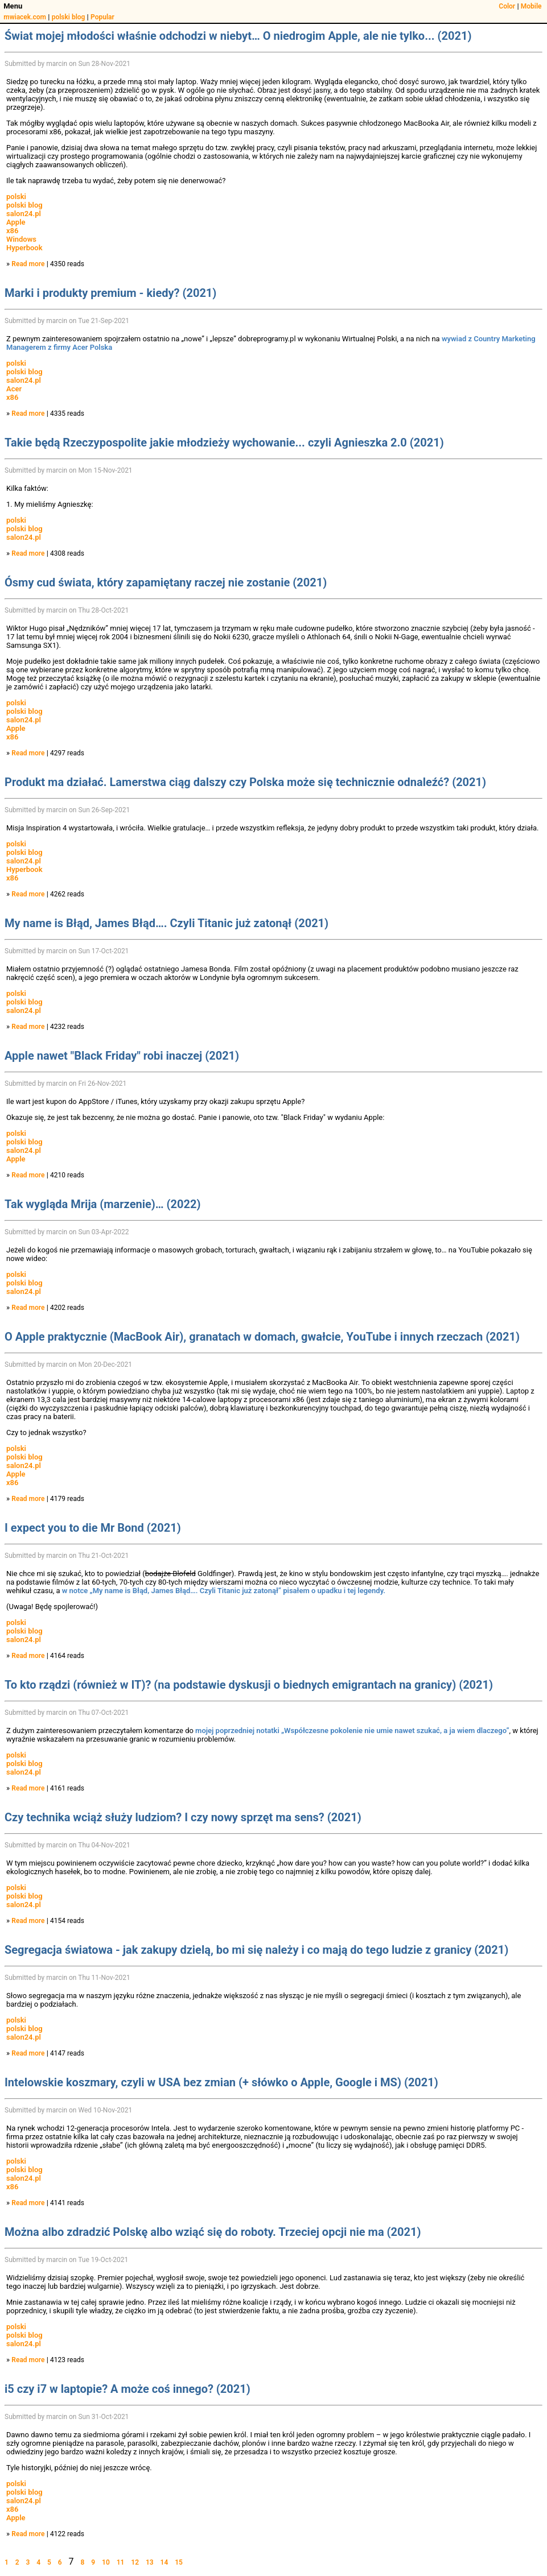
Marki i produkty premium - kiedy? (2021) (110, 293)
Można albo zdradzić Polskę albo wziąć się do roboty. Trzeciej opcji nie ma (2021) (213, 2232)
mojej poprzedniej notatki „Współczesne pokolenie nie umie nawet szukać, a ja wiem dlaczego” (352, 1730)
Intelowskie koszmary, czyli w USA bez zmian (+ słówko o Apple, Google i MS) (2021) (221, 2082)
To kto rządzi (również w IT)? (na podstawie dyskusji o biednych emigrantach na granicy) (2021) (249, 1685)
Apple (16, 222)
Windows (21, 239)
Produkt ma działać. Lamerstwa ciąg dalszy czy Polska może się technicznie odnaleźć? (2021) (245, 782)
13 (150, 2562)
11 (121, 2562)
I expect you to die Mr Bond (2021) (93, 1528)
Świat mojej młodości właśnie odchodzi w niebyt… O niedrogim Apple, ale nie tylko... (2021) (238, 36)
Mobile (531, 6)
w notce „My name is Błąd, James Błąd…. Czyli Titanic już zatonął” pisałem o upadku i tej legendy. (223, 1590)
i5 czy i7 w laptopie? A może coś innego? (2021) (127, 2389)
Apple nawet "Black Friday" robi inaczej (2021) (122, 1055)
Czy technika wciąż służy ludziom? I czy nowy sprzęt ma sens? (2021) (183, 1817)
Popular (102, 17)
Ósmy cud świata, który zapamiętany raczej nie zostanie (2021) (166, 582)
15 (179, 2562)
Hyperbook (24, 247)
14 (164, 2562)
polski (16, 196)
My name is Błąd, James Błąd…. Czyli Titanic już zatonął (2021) (166, 923)
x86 (12, 230)
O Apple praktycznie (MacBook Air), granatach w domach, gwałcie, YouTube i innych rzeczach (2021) (262, 1336)
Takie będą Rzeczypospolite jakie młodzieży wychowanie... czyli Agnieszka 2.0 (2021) (224, 442)
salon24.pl (23, 213)
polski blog (68, 17)
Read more (27, 264)
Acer (14, 388)
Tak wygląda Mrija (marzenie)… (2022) (102, 1204)
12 (135, 2562)
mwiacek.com (24, 17)
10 (106, 2562)
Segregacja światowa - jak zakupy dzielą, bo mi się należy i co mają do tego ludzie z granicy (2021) (256, 1950)
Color (507, 6)
